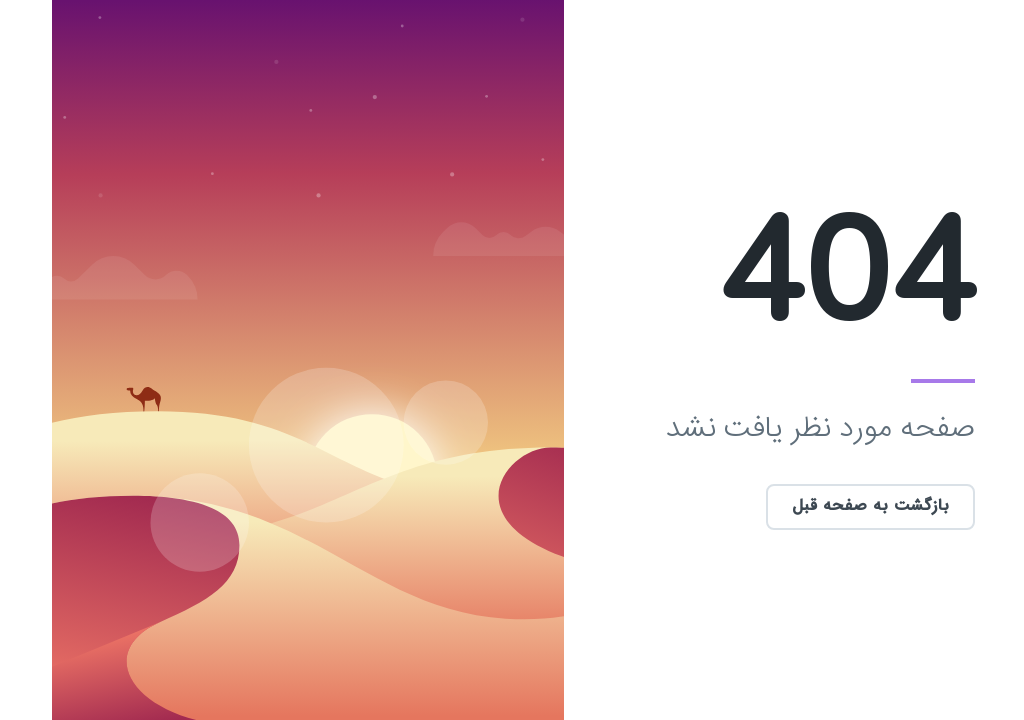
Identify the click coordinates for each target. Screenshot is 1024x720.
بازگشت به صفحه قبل (818, 506)
